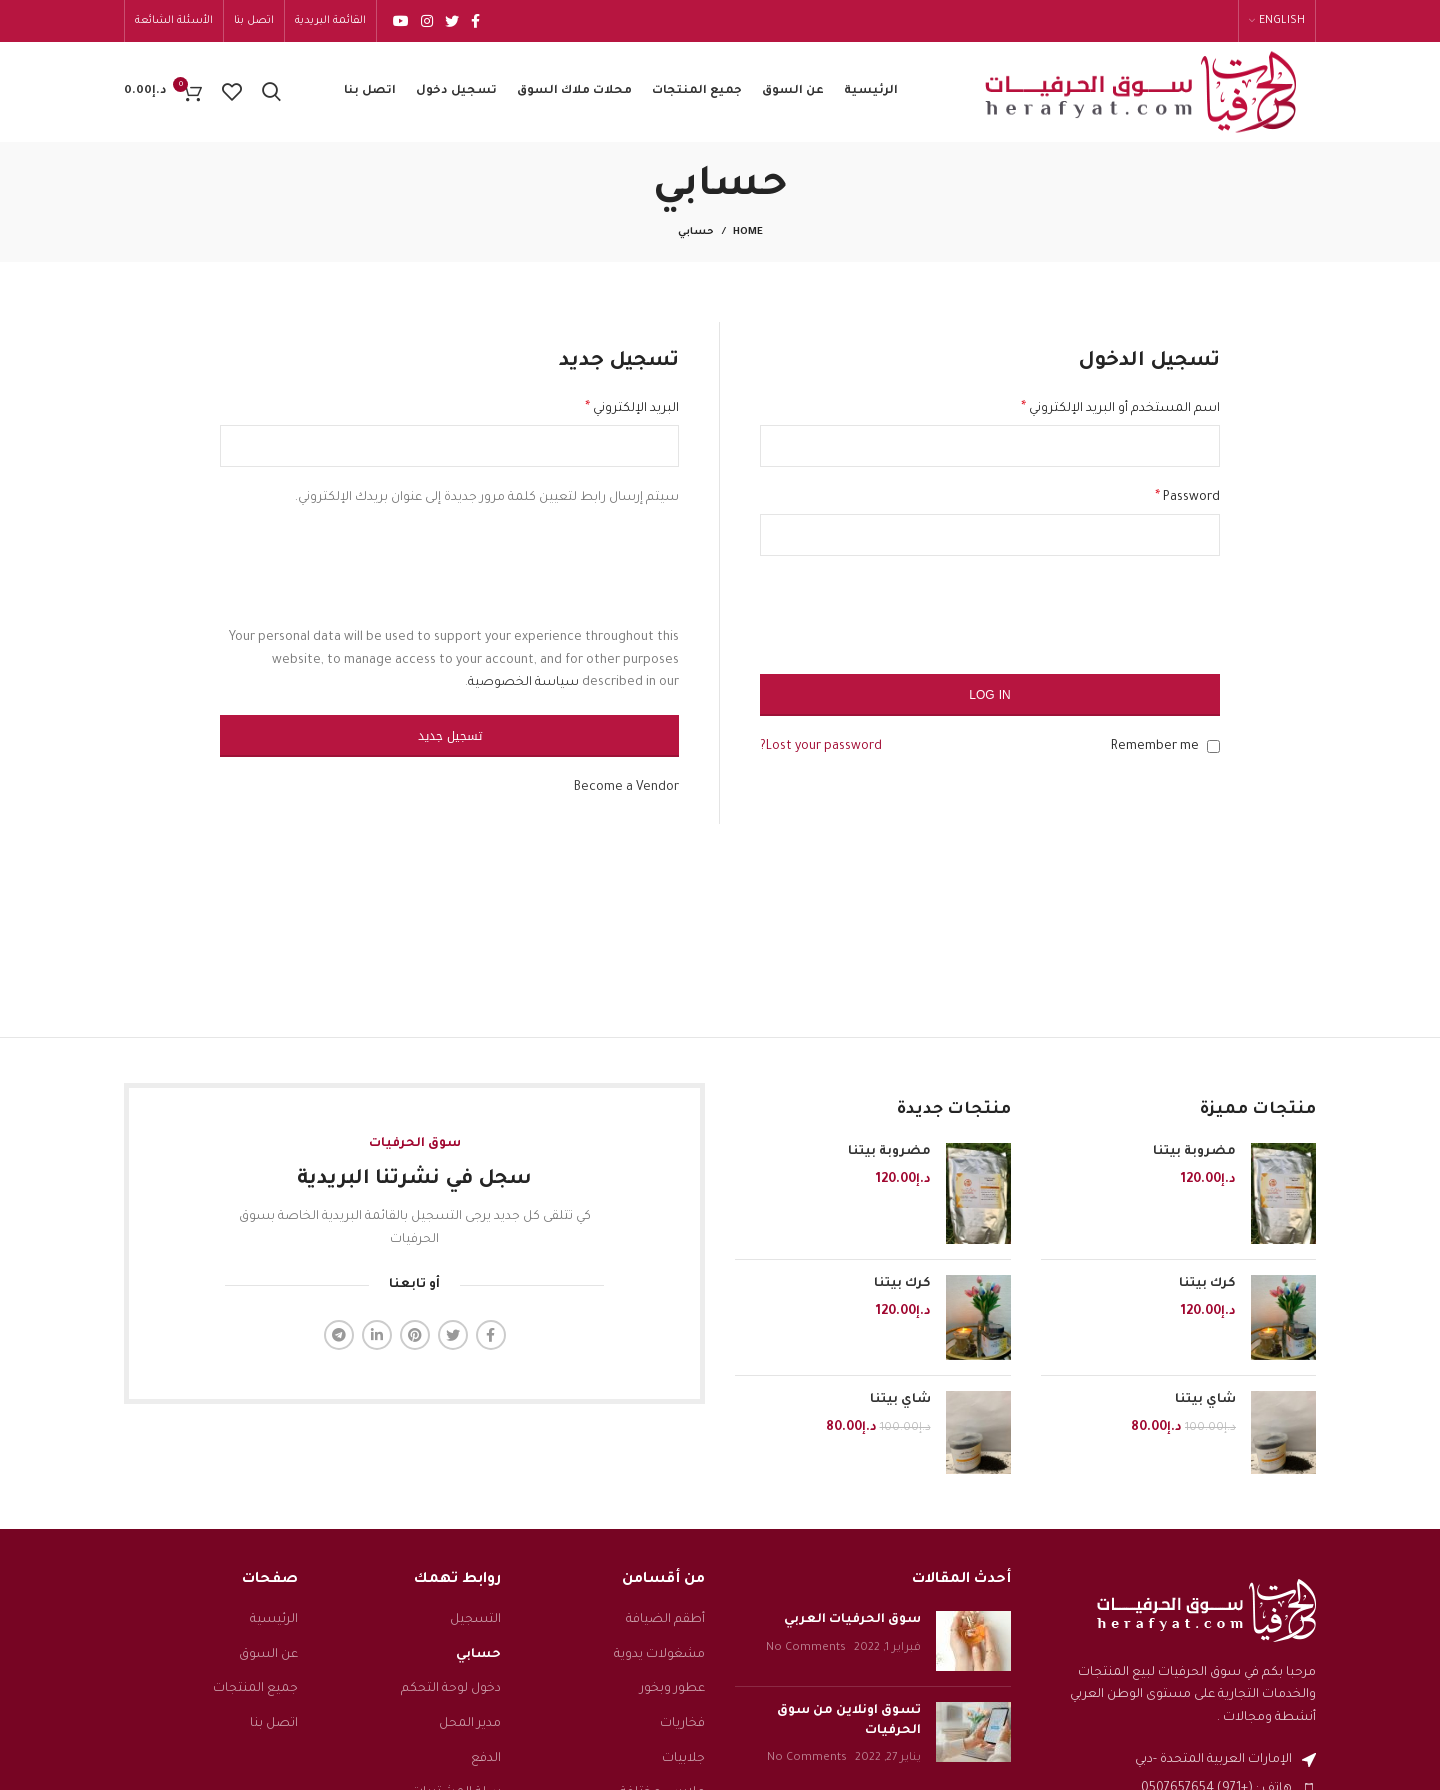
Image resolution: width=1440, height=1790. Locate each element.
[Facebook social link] (475, 21)
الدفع (486, 1759)
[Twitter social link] (452, 21)
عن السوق (268, 1655)
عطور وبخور (672, 1689)
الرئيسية (274, 1620)
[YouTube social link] (401, 21)
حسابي (478, 1655)
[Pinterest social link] (415, 1335)
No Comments (806, 1648)
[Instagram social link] (427, 21)
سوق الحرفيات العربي (852, 1620)
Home (748, 232)
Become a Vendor (626, 788)
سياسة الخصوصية (523, 683)
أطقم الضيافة (665, 1620)
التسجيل (475, 1620)
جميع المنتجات (255, 1689)
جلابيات (683, 1759)
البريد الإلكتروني (632, 409)
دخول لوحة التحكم (451, 1689)
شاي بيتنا (1205, 1401)
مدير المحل (470, 1724)
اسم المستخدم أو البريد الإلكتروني (1120, 409)
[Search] (271, 92)
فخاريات (682, 1724)
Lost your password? (821, 747)
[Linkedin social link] (377, 1335)
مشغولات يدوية (659, 1655)
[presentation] (1068, 625)
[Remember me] (1213, 746)
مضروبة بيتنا (1194, 1152)
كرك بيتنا (1207, 1284)
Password (1187, 498)
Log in (989, 695)
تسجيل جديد (450, 736)
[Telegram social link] (339, 1335)
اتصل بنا (274, 1724)
